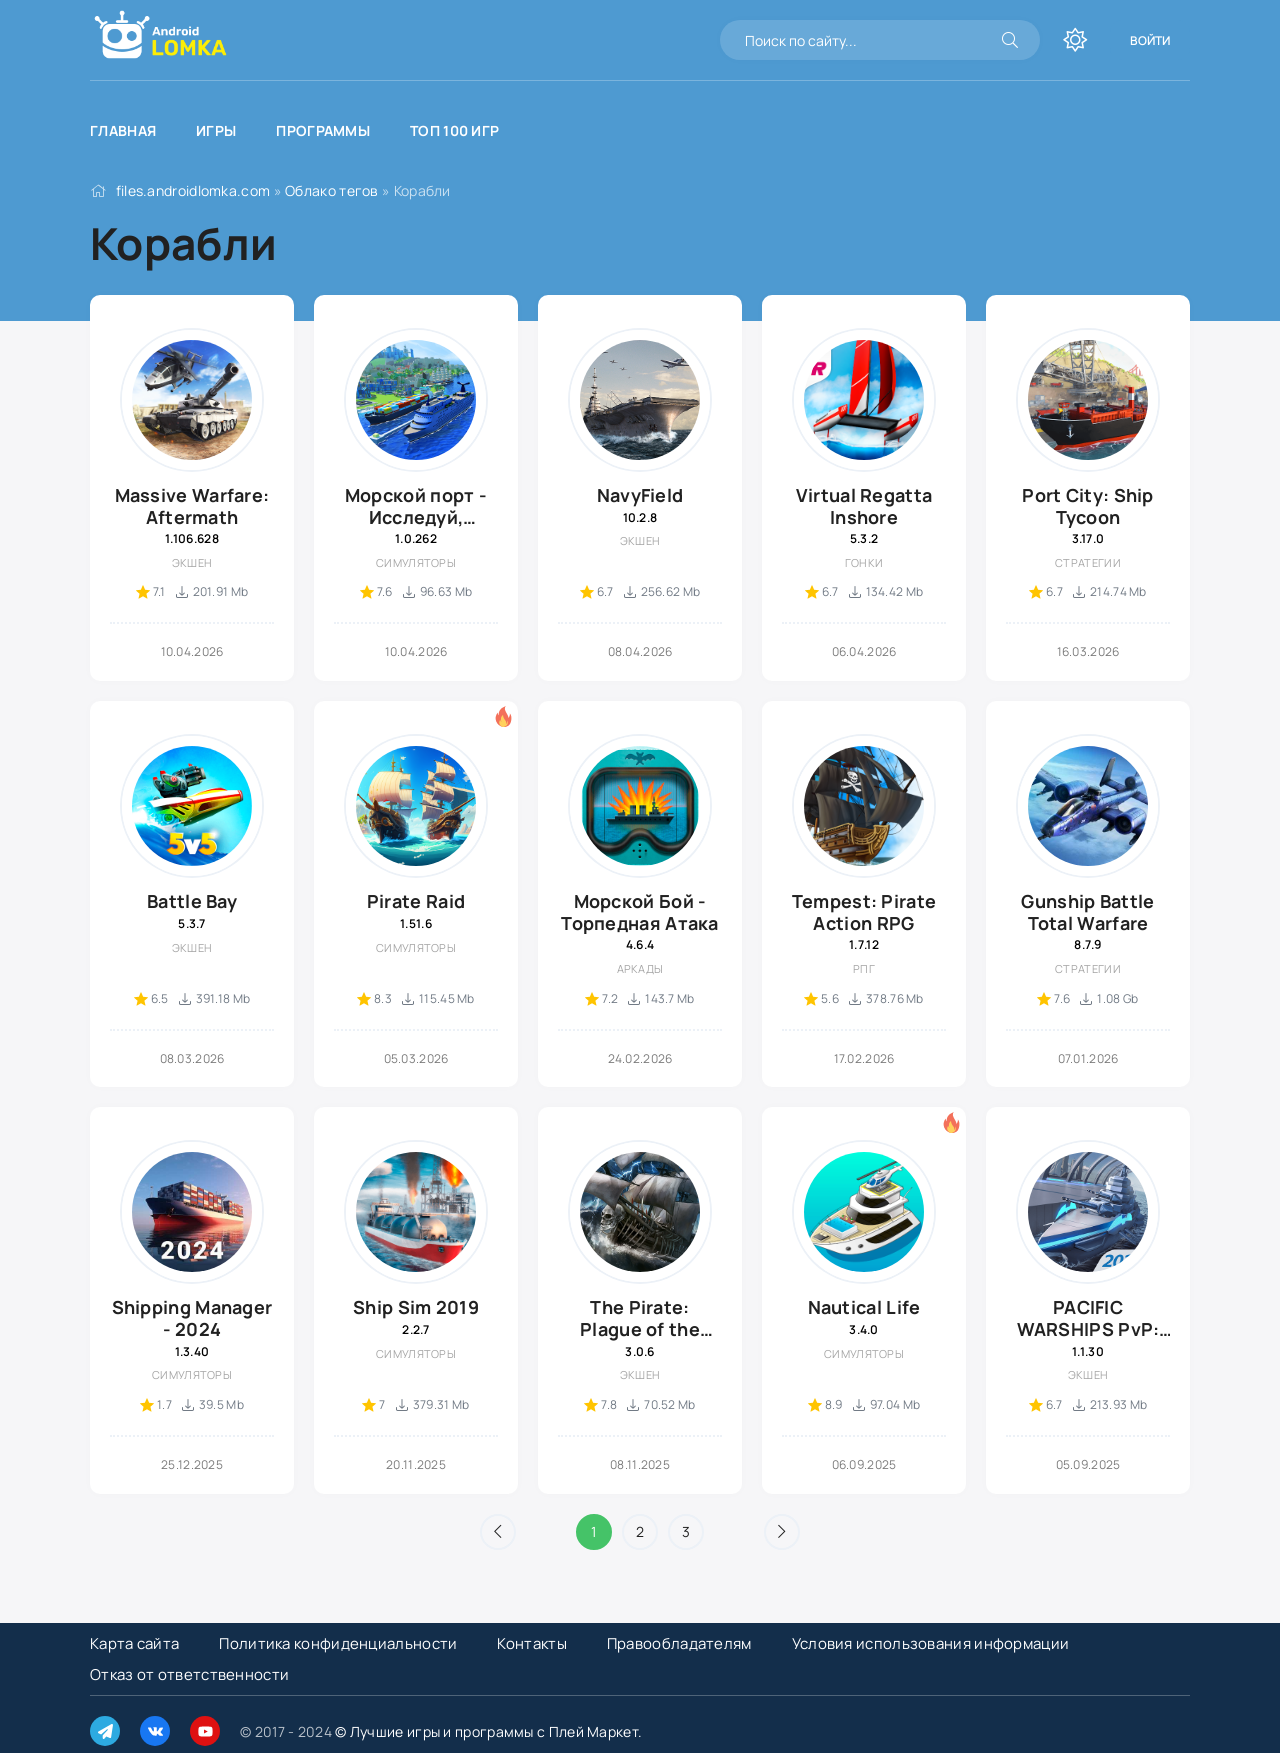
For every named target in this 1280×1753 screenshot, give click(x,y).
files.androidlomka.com (193, 190)
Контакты (531, 1643)
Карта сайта (134, 1643)
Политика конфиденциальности (338, 1643)
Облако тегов (332, 190)
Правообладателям (679, 1643)
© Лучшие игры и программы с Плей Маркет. (488, 1731)
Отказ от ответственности (189, 1674)
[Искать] (1010, 40)
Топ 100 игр (454, 130)
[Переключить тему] (1075, 40)
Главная (123, 130)
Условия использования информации (931, 1643)
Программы (323, 130)
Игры (216, 130)
